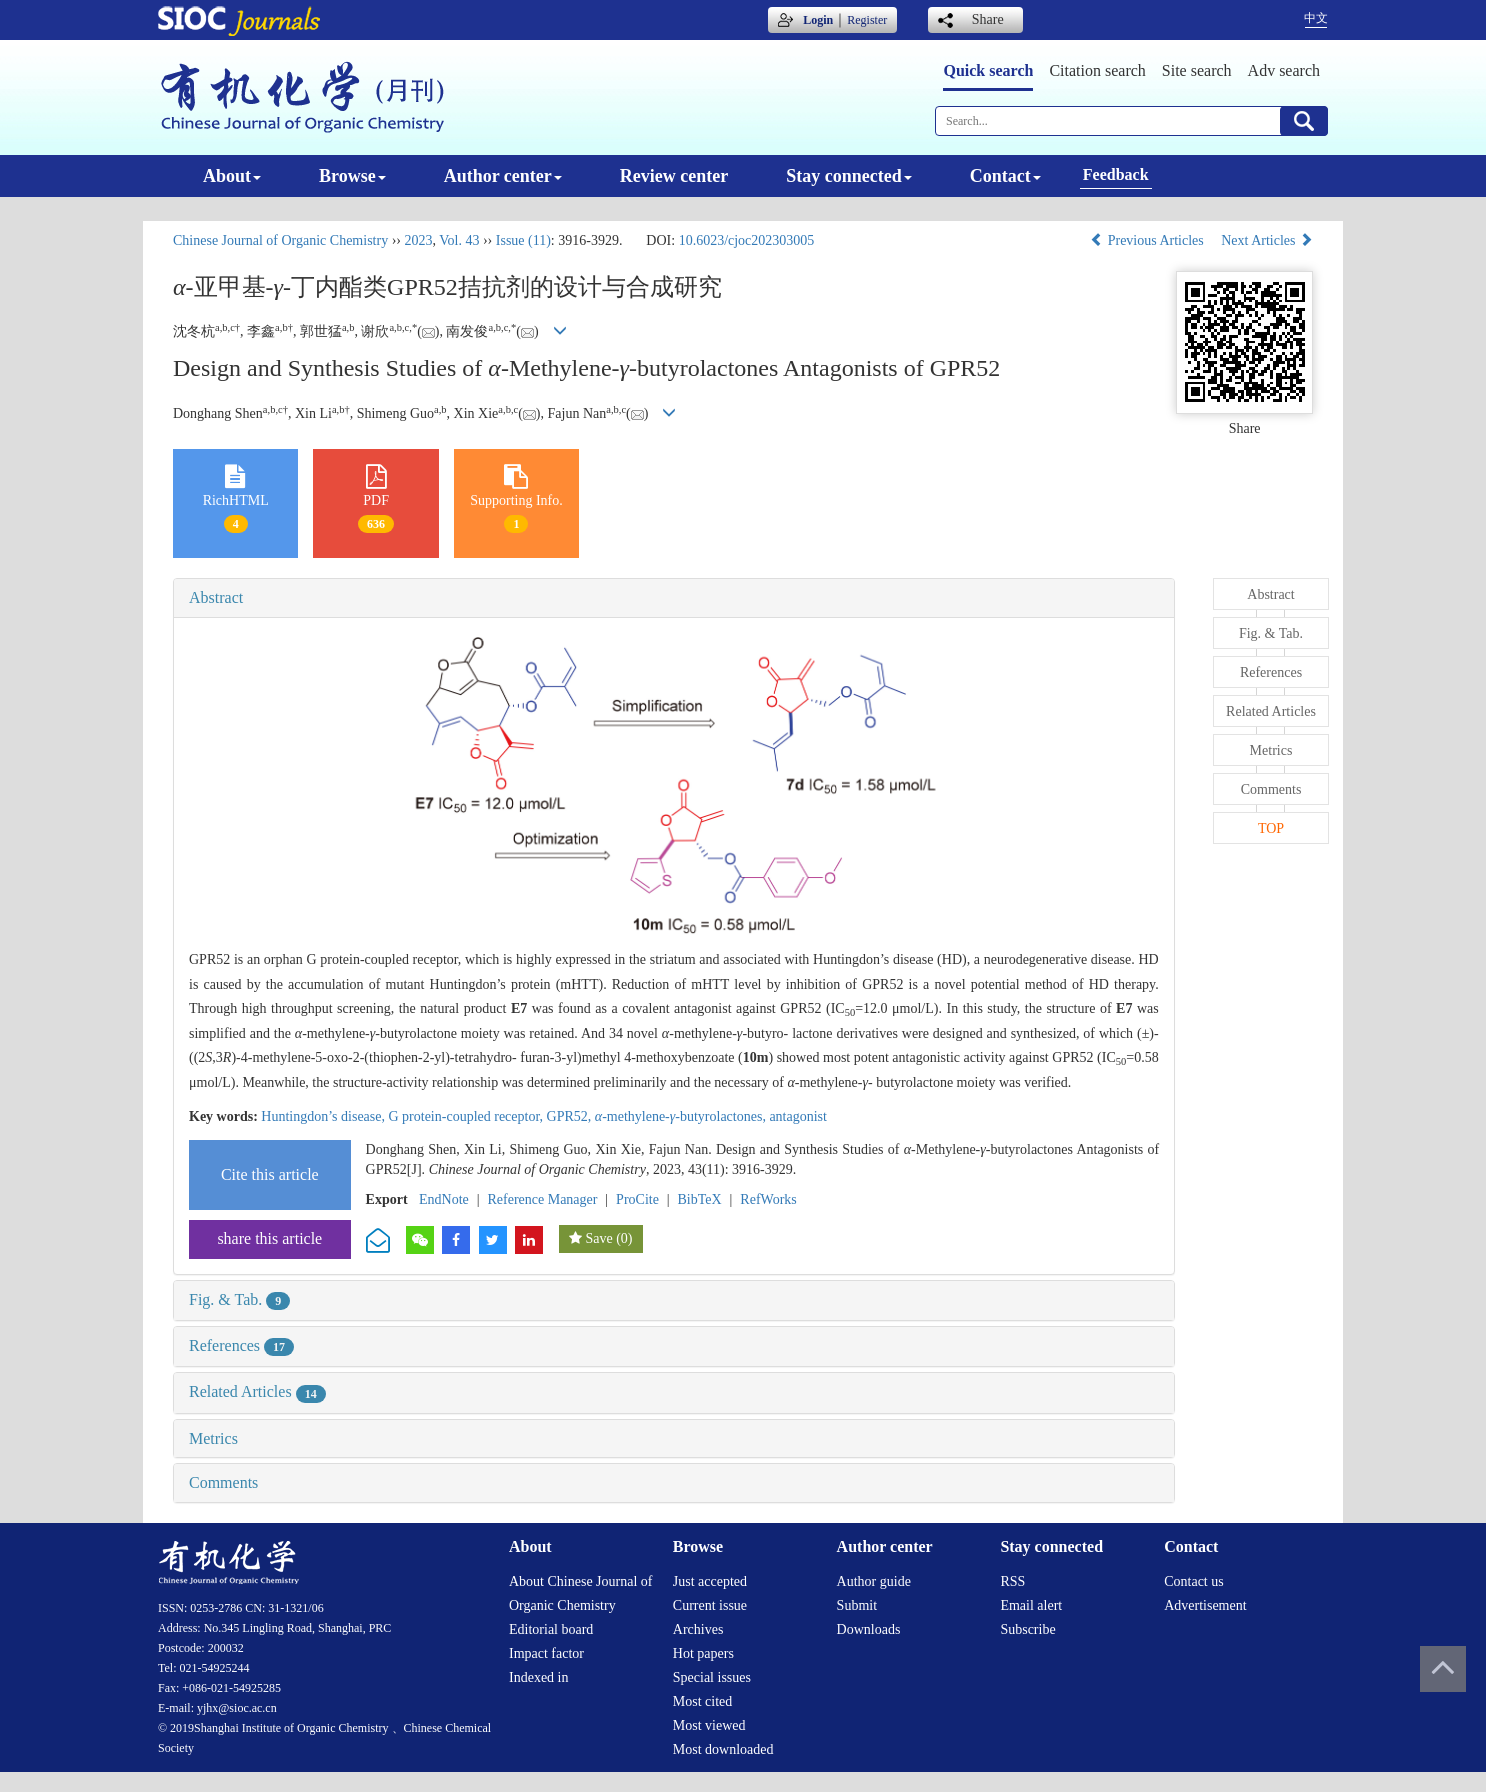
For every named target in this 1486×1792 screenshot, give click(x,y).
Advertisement (1205, 1605)
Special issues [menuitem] (712, 1677)
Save (598, 1238)
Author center (503, 176)
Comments (223, 1482)
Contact (1005, 176)
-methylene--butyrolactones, (682, 1116)
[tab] (674, 598)
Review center (674, 176)
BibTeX (700, 1199)
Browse (352, 176)
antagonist (798, 1116)
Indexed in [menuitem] (538, 1677)
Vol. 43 (459, 240)
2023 (418, 240)
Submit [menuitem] (857, 1605)
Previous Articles (1148, 240)
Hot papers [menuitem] (703, 1653)
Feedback (1116, 174)
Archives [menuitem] (698, 1629)
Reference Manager (542, 1199)
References (241, 1345)
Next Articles (1267, 240)
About (232, 176)
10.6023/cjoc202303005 (747, 240)
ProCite (637, 1199)
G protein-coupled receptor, (467, 1116)
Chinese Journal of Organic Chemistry (280, 240)
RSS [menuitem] (1012, 1581)
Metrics (213, 1438)
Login (818, 20)
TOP (1271, 828)
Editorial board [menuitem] (551, 1629)
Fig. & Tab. (239, 1299)
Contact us (1194, 1581)
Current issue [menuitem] (710, 1605)
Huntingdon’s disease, (324, 1116)
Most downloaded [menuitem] (723, 1749)
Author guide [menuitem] (874, 1581)
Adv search (1284, 70)
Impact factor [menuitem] (546, 1653)
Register (867, 20)
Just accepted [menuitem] (710, 1581)
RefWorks (768, 1199)
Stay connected (849, 176)
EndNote (444, 1199)
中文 (1316, 18)
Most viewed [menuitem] (709, 1725)
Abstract (216, 597)
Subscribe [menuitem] (1027, 1629)
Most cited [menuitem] (703, 1701)
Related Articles (257, 1391)
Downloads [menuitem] (869, 1629)
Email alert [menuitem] (1031, 1605)
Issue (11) (523, 240)
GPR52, (571, 1116)
